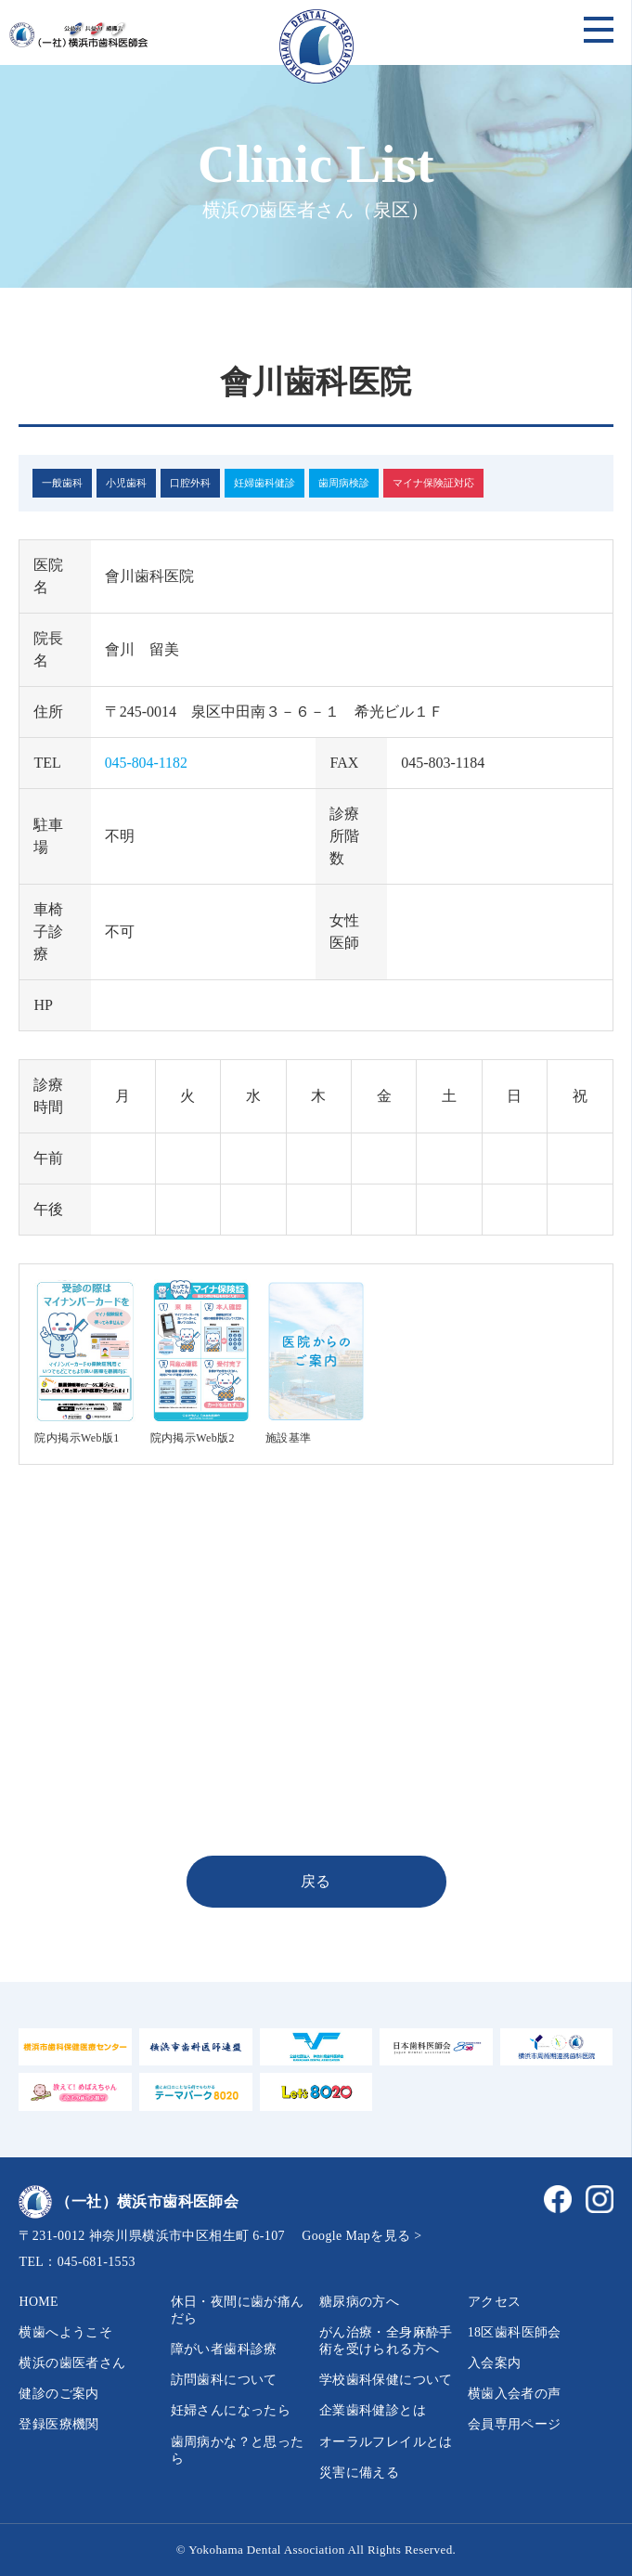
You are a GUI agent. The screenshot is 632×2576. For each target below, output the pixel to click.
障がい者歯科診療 (224, 2349)
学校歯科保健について (386, 2380)
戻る (316, 1881)
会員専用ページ (514, 2424)
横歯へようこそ (65, 2332)
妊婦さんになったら (231, 2410)
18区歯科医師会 (514, 2332)
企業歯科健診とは (372, 2410)
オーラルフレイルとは (386, 2442)
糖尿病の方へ (359, 2302)
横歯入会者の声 (514, 2394)
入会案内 (495, 2363)
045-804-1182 (146, 762)
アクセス (495, 2302)
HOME (38, 2302)
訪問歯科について (224, 2380)
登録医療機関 (58, 2424)
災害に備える (359, 2472)
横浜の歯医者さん (72, 2363)
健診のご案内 (58, 2394)
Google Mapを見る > (362, 2236)
